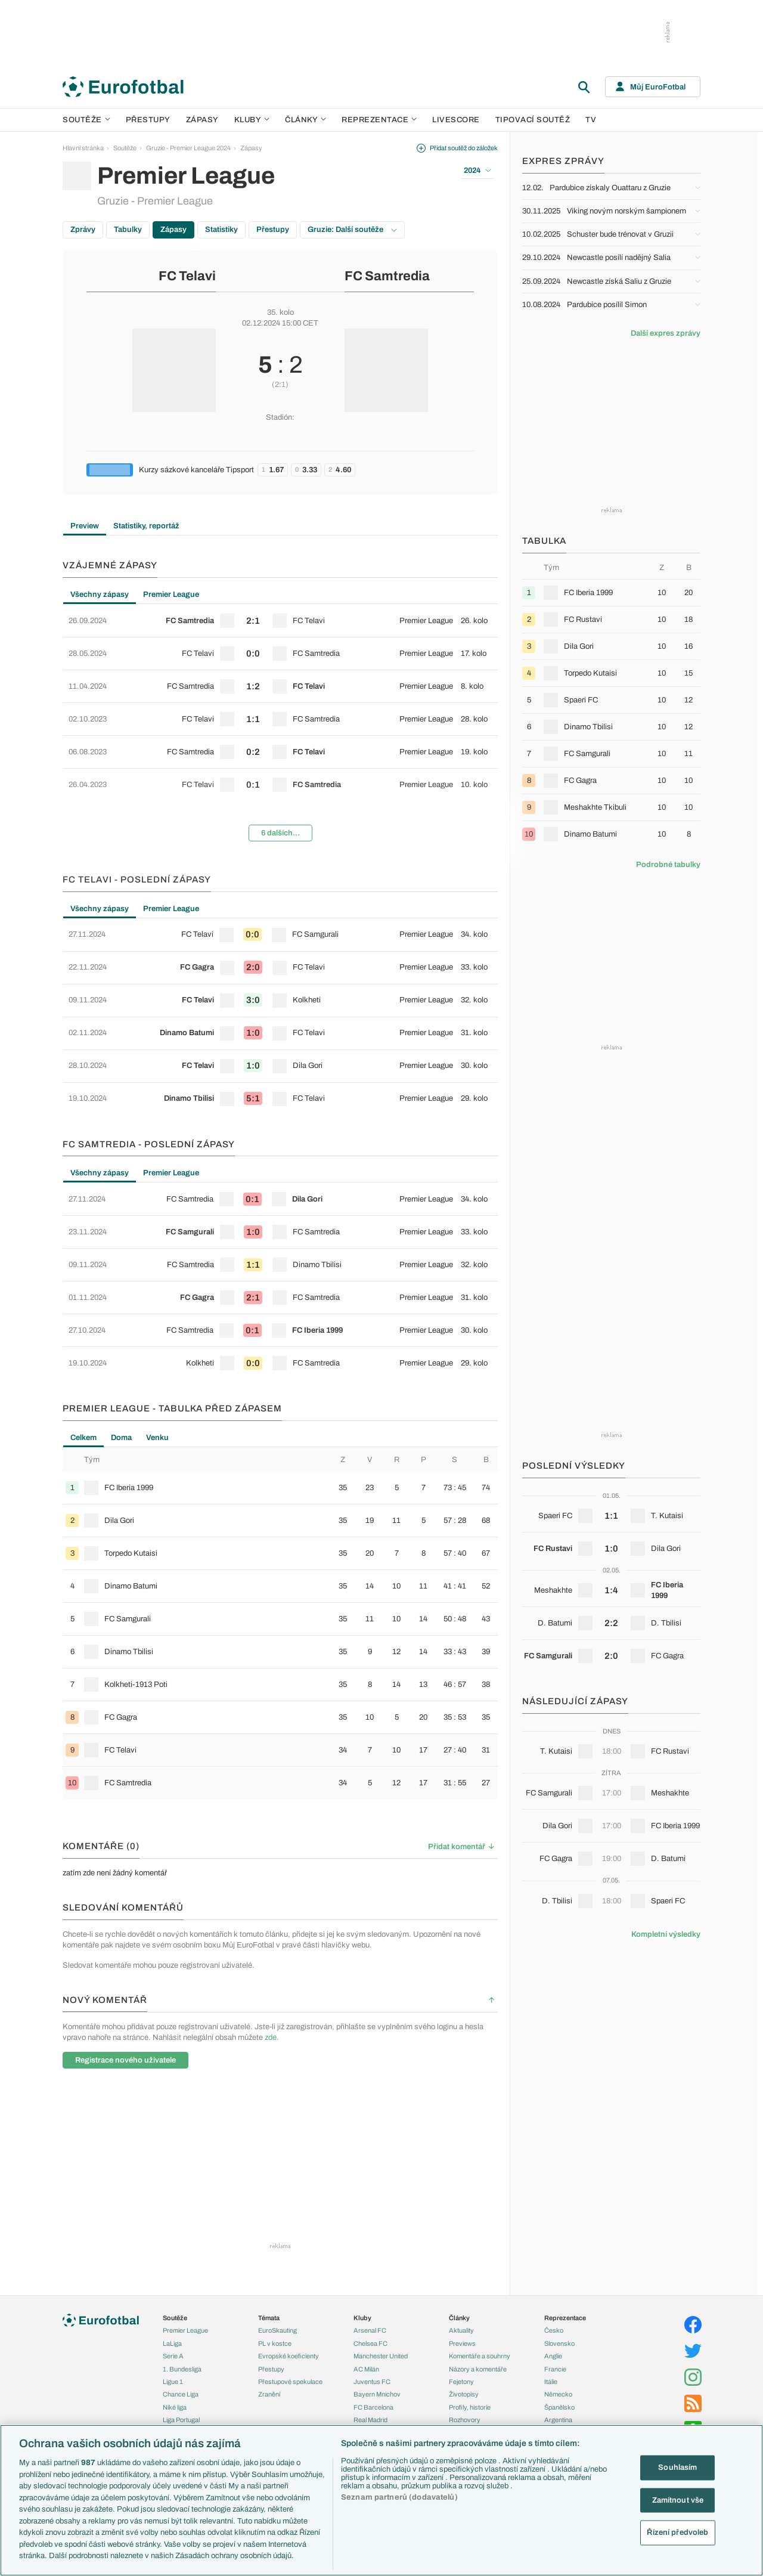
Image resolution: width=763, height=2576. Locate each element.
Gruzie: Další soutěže (352, 229)
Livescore (456, 120)
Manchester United (380, 2356)
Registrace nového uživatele (125, 2060)
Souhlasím (677, 2467)
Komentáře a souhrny (479, 2356)
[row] (280, 621)
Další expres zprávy (665, 333)
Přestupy (148, 120)
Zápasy (202, 120)
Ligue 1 (173, 2381)
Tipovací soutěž (532, 120)
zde (271, 2037)
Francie (555, 2369)
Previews (462, 2343)
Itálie (550, 2381)
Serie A (173, 2356)
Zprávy (82, 229)
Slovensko (559, 2343)
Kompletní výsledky (665, 1934)
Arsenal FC (369, 2330)
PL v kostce (274, 2343)
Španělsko (559, 2407)
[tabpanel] (280, 727)
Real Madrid (370, 2419)
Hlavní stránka (83, 147)
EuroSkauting (277, 2330)
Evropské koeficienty (288, 2356)
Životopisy (464, 2394)
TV (590, 120)
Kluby (252, 120)
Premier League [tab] (171, 594)
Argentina (558, 2419)
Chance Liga (180, 2394)
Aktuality (461, 2330)
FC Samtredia (387, 276)
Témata (269, 2317)
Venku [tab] (157, 1437)
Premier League (185, 2330)
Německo (558, 2394)
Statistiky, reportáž (146, 526)
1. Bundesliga (182, 2369)
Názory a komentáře (478, 2369)
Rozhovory (464, 2419)
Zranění (269, 2394)
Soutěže (86, 120)
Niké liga (175, 2407)
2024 (477, 170)
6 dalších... (280, 833)
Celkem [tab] (83, 1437)
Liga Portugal (181, 2419)
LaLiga (172, 2343)
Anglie (553, 2356)
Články (459, 2317)
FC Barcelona (373, 2407)
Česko (553, 2330)
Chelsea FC (370, 2343)
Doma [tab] (121, 1437)
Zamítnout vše (678, 2500)
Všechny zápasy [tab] (99, 594)
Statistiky (221, 229)
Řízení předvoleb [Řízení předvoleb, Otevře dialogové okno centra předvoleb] (677, 2532)
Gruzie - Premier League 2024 (188, 147)
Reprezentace (379, 120)
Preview (84, 526)
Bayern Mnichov (377, 2394)
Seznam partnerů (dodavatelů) (399, 2497)
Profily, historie (470, 2407)
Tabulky (128, 229)
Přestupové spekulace (290, 2381)
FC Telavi (187, 276)
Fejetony (461, 2381)
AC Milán (366, 2369)
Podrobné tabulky (668, 864)
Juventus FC (371, 2381)
